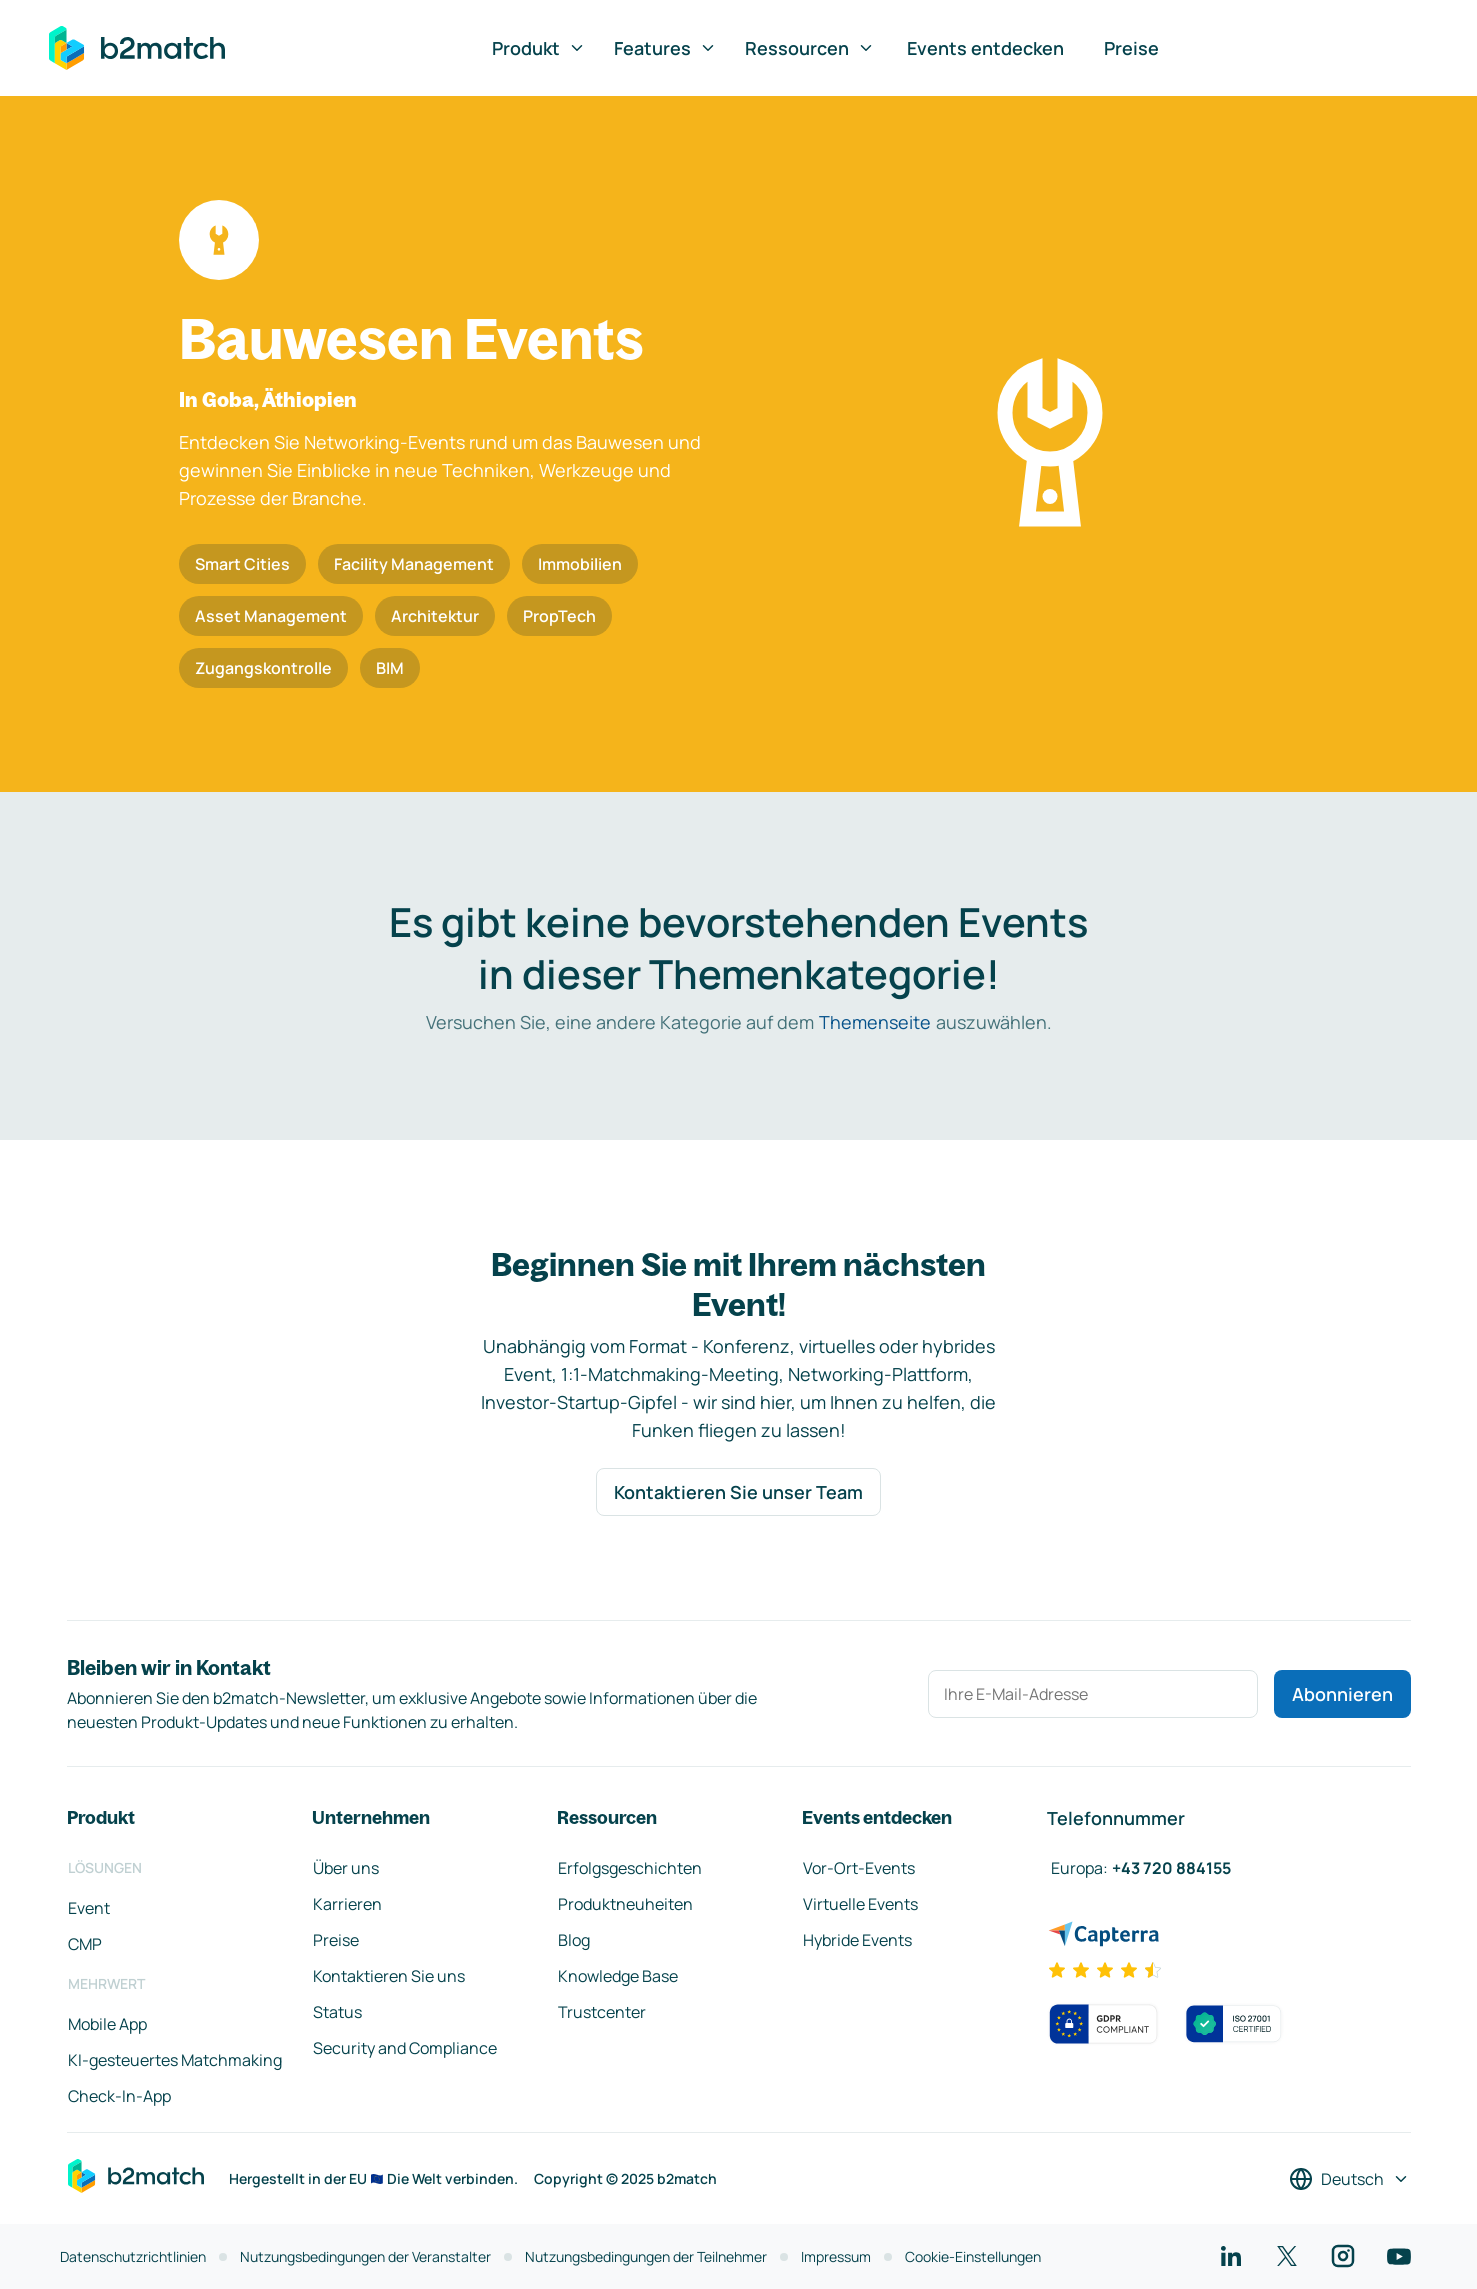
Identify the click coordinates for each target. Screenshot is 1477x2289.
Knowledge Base (618, 1976)
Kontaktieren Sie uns (389, 1976)
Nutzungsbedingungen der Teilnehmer (646, 2256)
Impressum (836, 2256)
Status (337, 2012)
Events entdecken (985, 48)
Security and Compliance (405, 2048)
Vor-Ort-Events (859, 1868)
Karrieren (347, 1904)
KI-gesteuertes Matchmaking (175, 2060)
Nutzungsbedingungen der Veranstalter (365, 2256)
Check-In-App (119, 2096)
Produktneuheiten (625, 1904)
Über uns (346, 1868)
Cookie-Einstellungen (973, 2256)
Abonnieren (1342, 1694)
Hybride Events (857, 1940)
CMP (85, 1944)
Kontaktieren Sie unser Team (738, 1492)
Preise (1131, 48)
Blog (574, 1940)
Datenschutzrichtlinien (133, 2256)
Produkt (539, 48)
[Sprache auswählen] (1349, 2179)
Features (665, 48)
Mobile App (107, 2024)
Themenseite (875, 1022)
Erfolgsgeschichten (630, 1868)
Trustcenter (602, 2012)
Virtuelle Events (860, 1904)
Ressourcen (810, 48)
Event (89, 1908)
